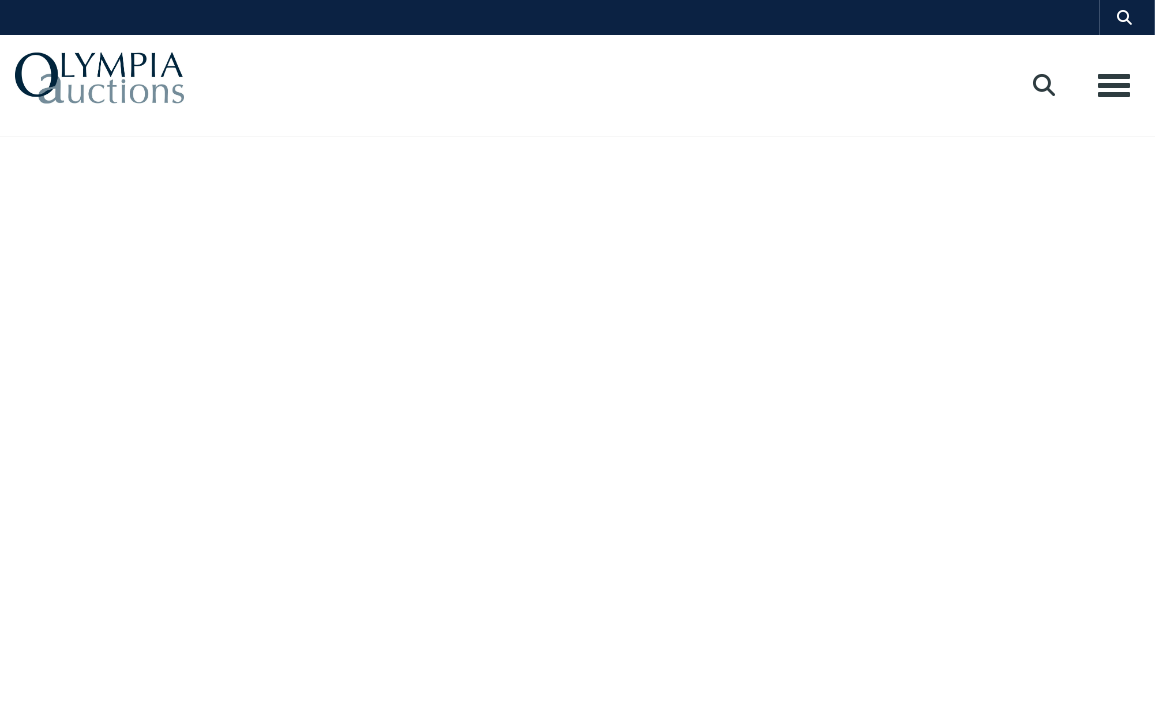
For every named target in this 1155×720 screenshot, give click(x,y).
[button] (1127, 17)
